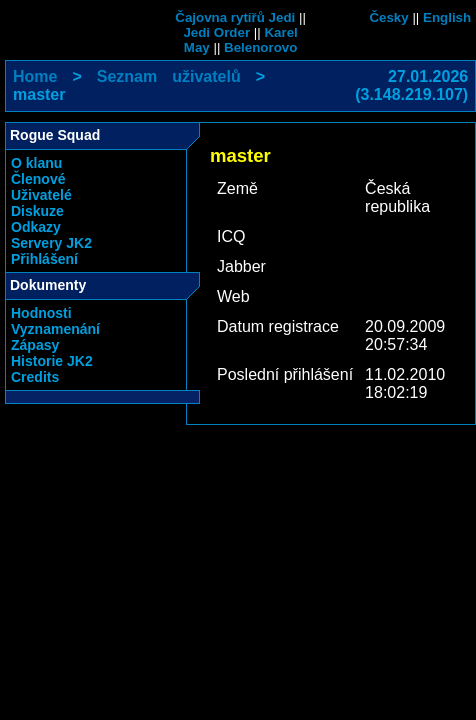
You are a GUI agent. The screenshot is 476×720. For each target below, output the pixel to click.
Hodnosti (41, 313)
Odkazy (36, 227)
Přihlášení (44, 259)
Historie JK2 (52, 361)
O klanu (36, 163)
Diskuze (37, 211)
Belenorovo (260, 47)
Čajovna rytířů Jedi (235, 17)
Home (35, 76)
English (447, 17)
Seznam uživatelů (169, 76)
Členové (38, 179)
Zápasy (35, 345)
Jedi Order (216, 32)
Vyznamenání (55, 329)
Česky (388, 17)
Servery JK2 (51, 243)
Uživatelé (41, 195)
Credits (35, 377)
